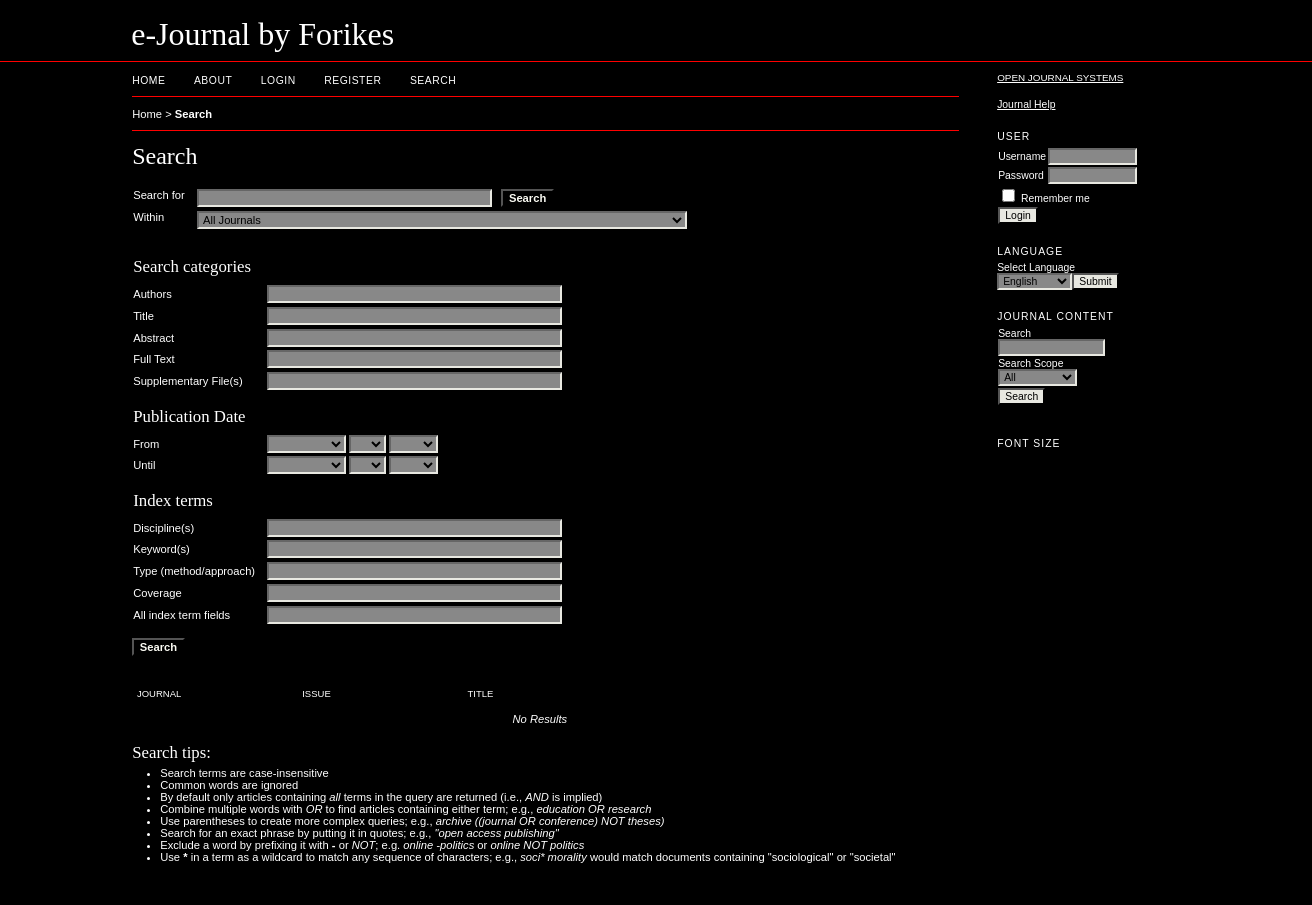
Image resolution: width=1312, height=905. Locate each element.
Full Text (153, 359)
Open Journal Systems (1060, 77)
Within (148, 217)
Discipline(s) (163, 528)
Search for (159, 195)
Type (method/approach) (194, 571)
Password (1021, 175)
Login (278, 80)
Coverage (157, 593)
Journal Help (1026, 104)
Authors (152, 294)
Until (144, 465)
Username (1022, 156)
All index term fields (181, 615)
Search (433, 80)
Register (352, 80)
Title (143, 316)
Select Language (1036, 267)
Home (148, 80)
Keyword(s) (161, 549)
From (146, 444)
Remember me (1055, 198)
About (213, 80)
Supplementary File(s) (187, 381)
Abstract (153, 338)
